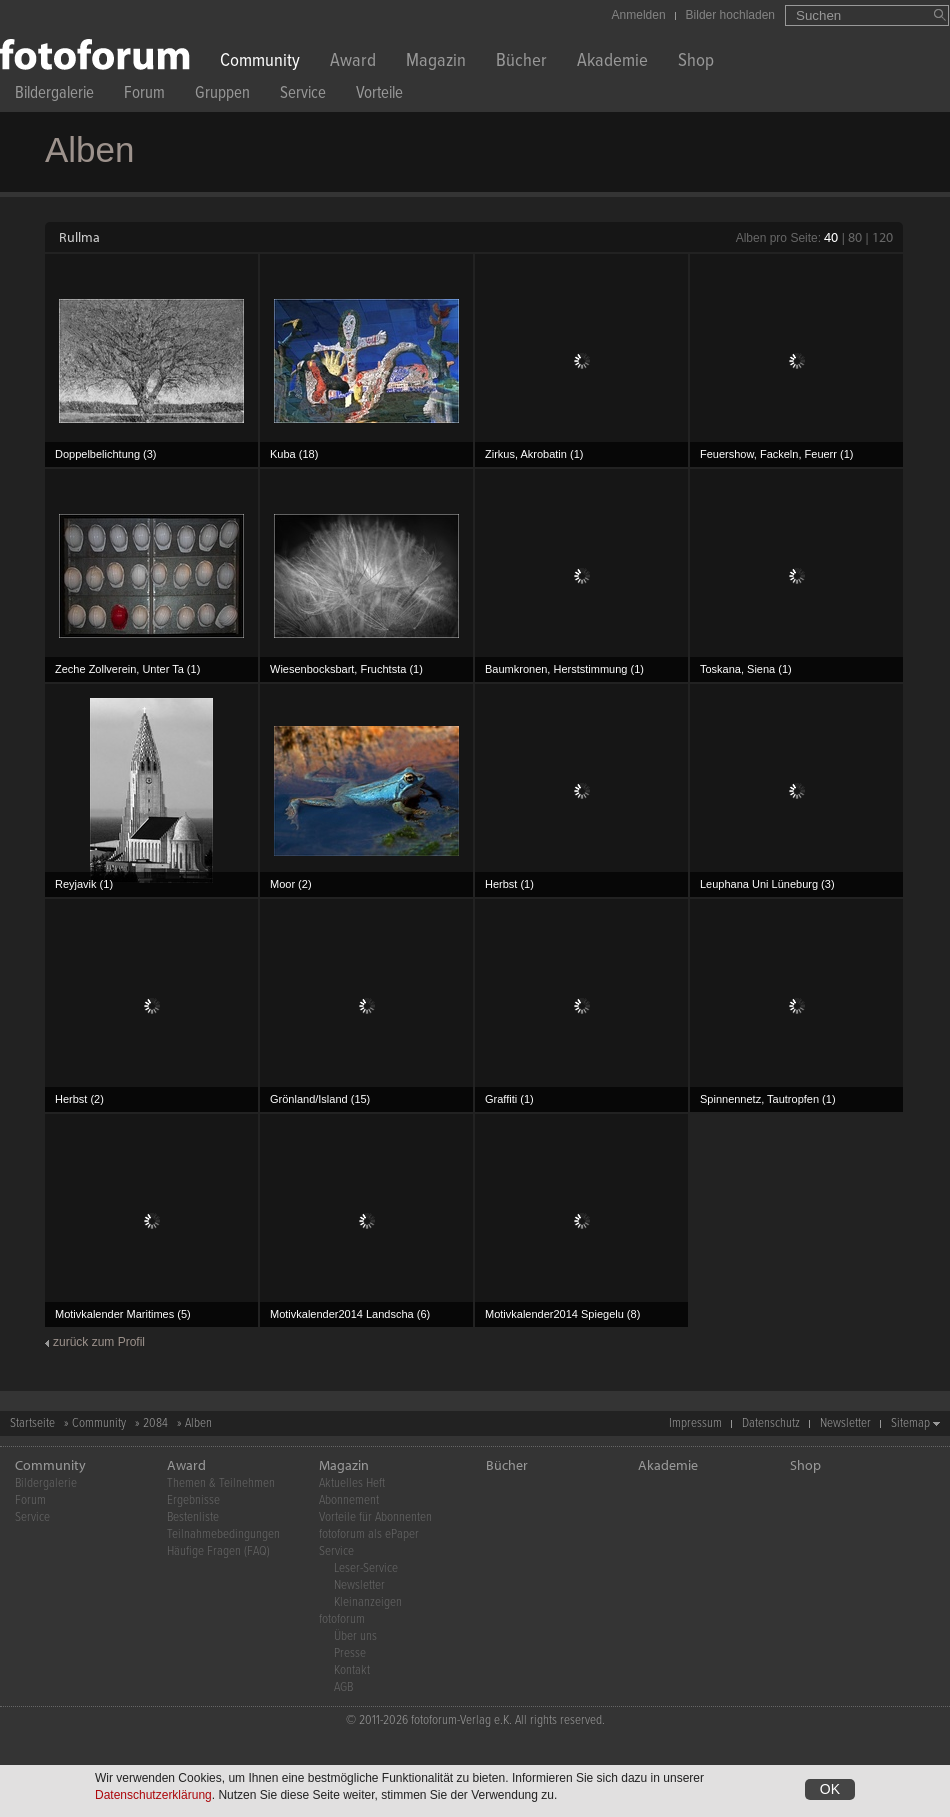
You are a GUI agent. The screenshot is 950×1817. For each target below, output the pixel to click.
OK (830, 1789)
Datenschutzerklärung (153, 1795)
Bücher (521, 62)
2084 (155, 1423)
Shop (696, 62)
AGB (343, 1687)
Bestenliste (193, 1517)
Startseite (32, 1423)
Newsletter (845, 1423)
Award (353, 62)
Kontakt (352, 1670)
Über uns (355, 1636)
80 (855, 237)
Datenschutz (771, 1423)
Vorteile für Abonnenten (375, 1517)
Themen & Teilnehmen (221, 1483)
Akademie (612, 62)
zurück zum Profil (99, 1342)
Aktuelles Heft (352, 1483)
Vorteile (379, 95)
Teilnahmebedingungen (223, 1534)
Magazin (436, 62)
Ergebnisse (193, 1500)
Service (303, 95)
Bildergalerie (54, 95)
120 (882, 237)
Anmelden (639, 15)
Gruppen (222, 95)
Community (260, 62)
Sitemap (910, 1423)
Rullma (79, 237)
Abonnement (349, 1500)
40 (831, 237)
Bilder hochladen (730, 15)
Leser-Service (366, 1568)
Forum (144, 95)
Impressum (695, 1423)
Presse (350, 1653)
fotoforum (342, 1619)
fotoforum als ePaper (369, 1534)
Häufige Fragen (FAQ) (218, 1551)
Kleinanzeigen (368, 1602)
